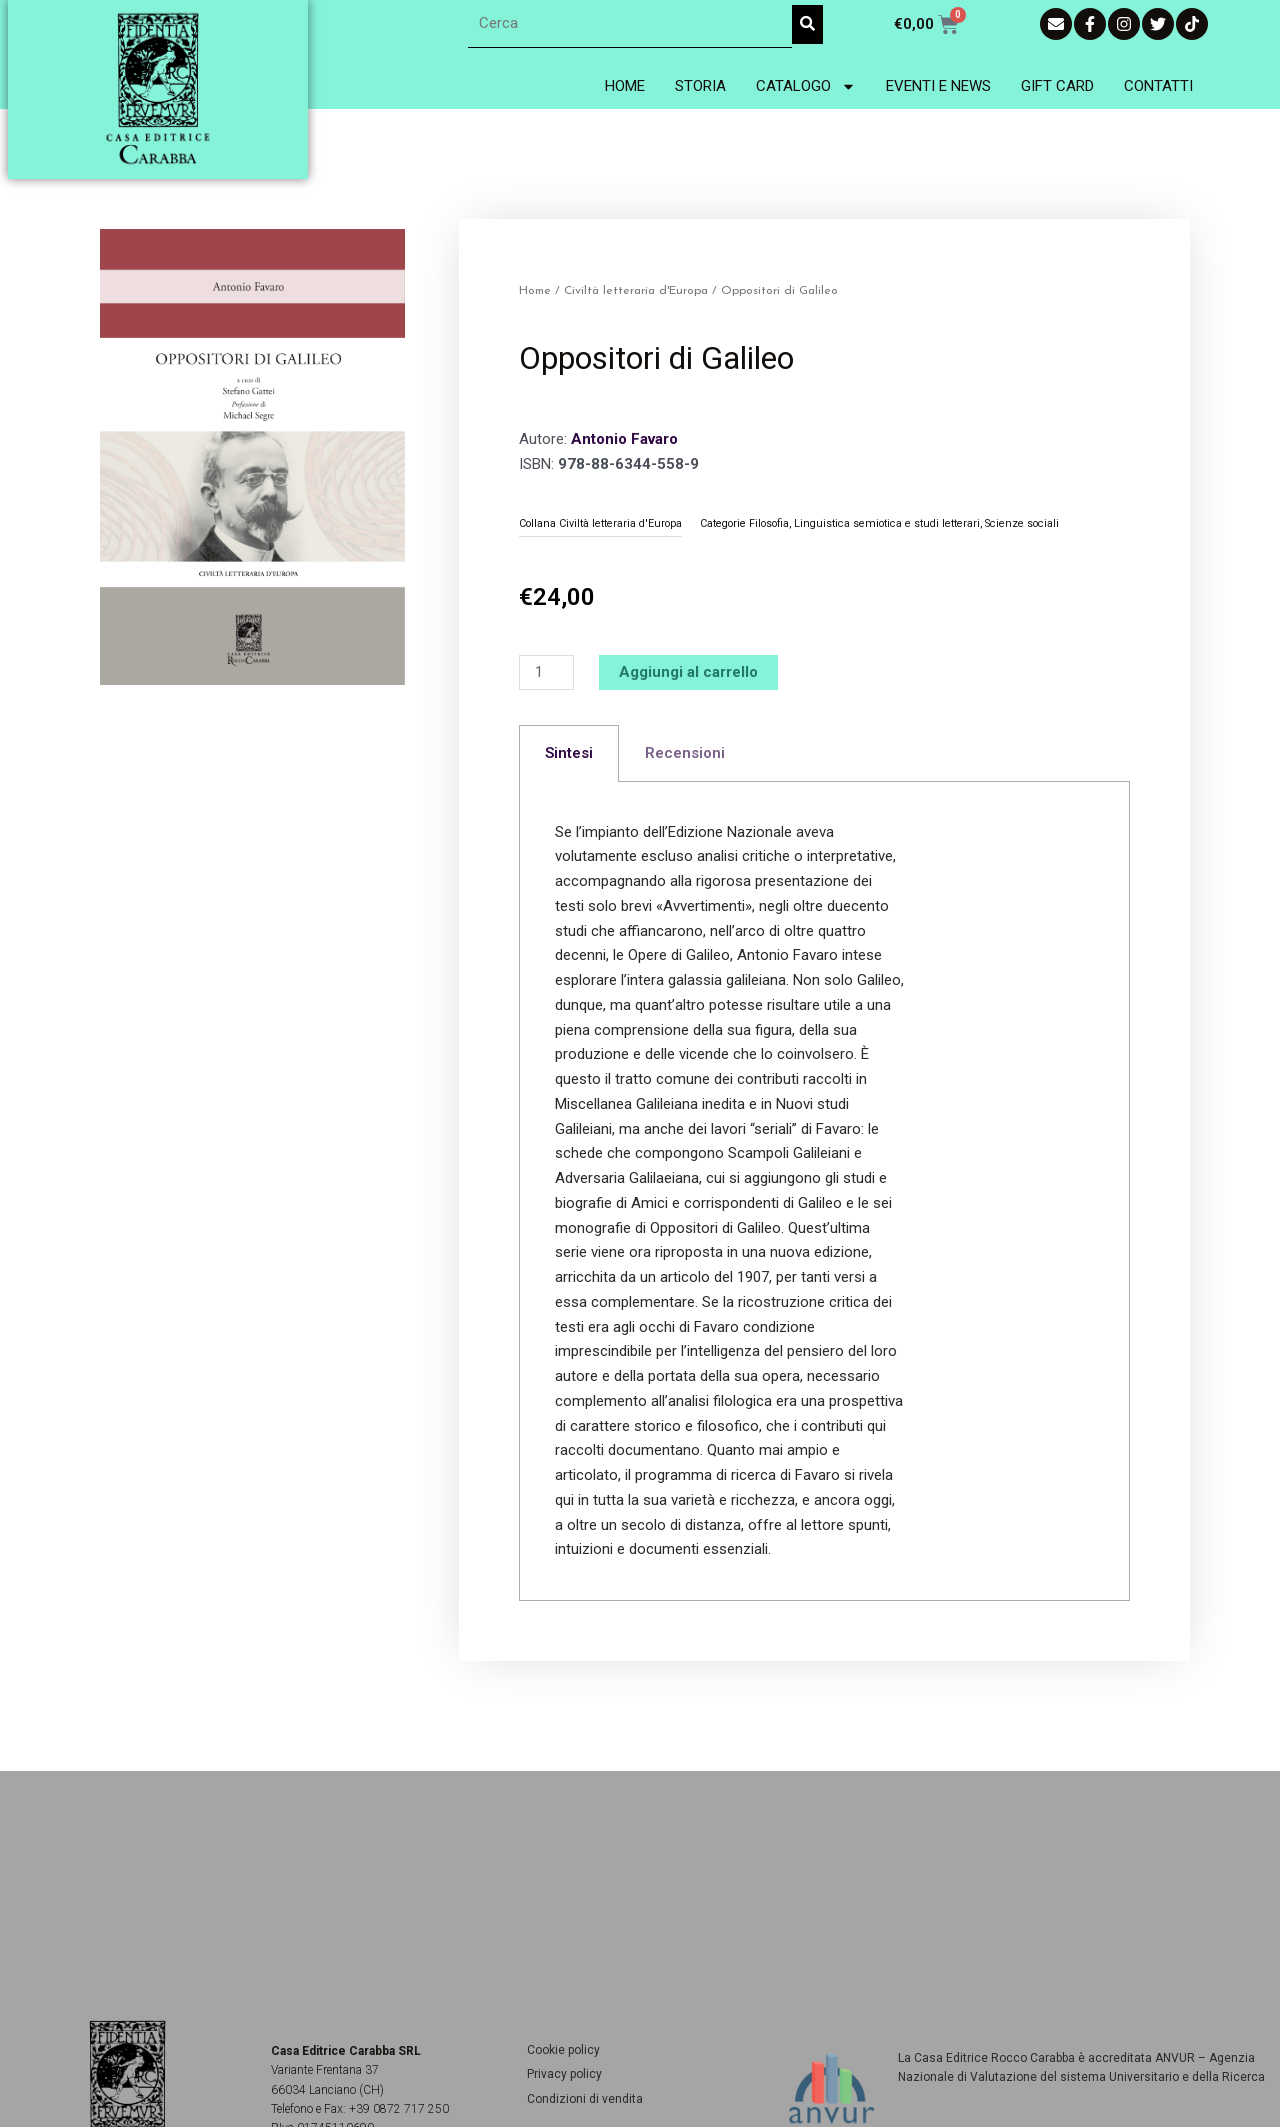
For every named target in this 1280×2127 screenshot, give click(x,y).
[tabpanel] (824, 1192)
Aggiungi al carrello (688, 672)
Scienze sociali (1022, 523)
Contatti (1158, 86)
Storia (700, 86)
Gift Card (1057, 86)
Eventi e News (938, 86)
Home (625, 86)
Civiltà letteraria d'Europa (636, 291)
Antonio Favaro (624, 439)
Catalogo (806, 86)
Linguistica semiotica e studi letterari (887, 523)
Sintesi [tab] (569, 753)
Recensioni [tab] (685, 753)
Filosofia (769, 523)
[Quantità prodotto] (546, 672)
